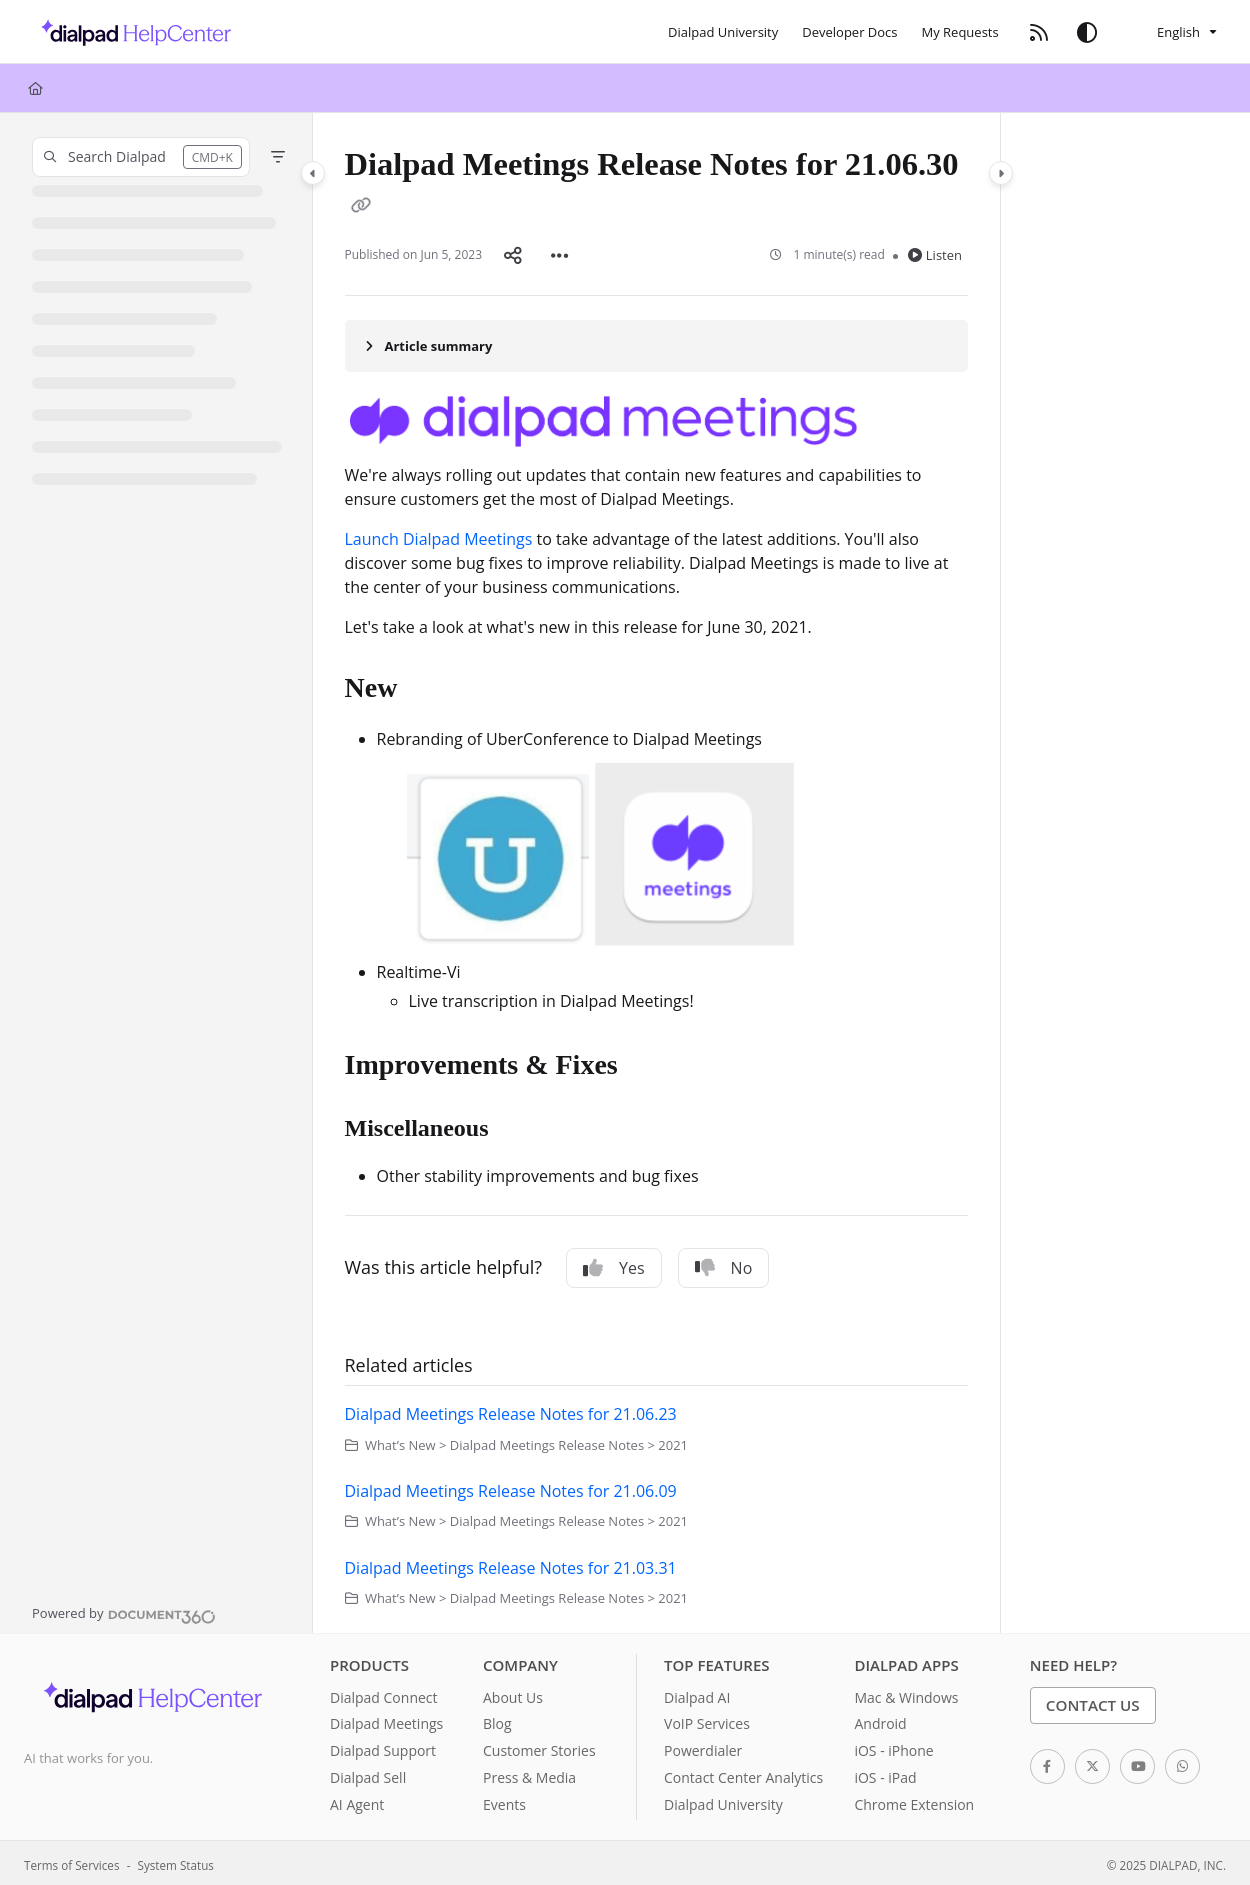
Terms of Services (71, 1861)
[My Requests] (960, 32)
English (1166, 32)
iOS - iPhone (893, 1746)
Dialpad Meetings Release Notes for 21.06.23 (511, 1410)
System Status (176, 1861)
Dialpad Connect (384, 1693)
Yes (614, 1264)
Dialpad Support (383, 1746)
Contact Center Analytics (743, 1773)
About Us (513, 1693)
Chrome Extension (914, 1800)
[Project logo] (130, 32)
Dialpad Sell (368, 1773)
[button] (141, 157)
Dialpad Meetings (386, 1719)
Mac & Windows (906, 1693)
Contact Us (1093, 1701)
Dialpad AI (697, 1693)
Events (504, 1800)
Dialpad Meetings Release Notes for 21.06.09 (511, 1487)
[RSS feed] (1039, 32)
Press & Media (529, 1773)
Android (880, 1719)
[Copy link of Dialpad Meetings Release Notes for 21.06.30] (361, 207)
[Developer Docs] (849, 32)
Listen (935, 253)
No (724, 1264)
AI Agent (357, 1800)
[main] (657, 871)
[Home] (35, 88)
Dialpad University (723, 1800)
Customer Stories (539, 1746)
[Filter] (278, 157)
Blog (497, 1719)
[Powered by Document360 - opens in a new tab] (124, 1610)
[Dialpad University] (723, 32)
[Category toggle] (313, 173)
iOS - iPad (885, 1773)
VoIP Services (707, 1719)
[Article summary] (657, 342)
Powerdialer (703, 1746)
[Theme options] (1087, 32)
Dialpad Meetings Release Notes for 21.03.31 (511, 1564)
